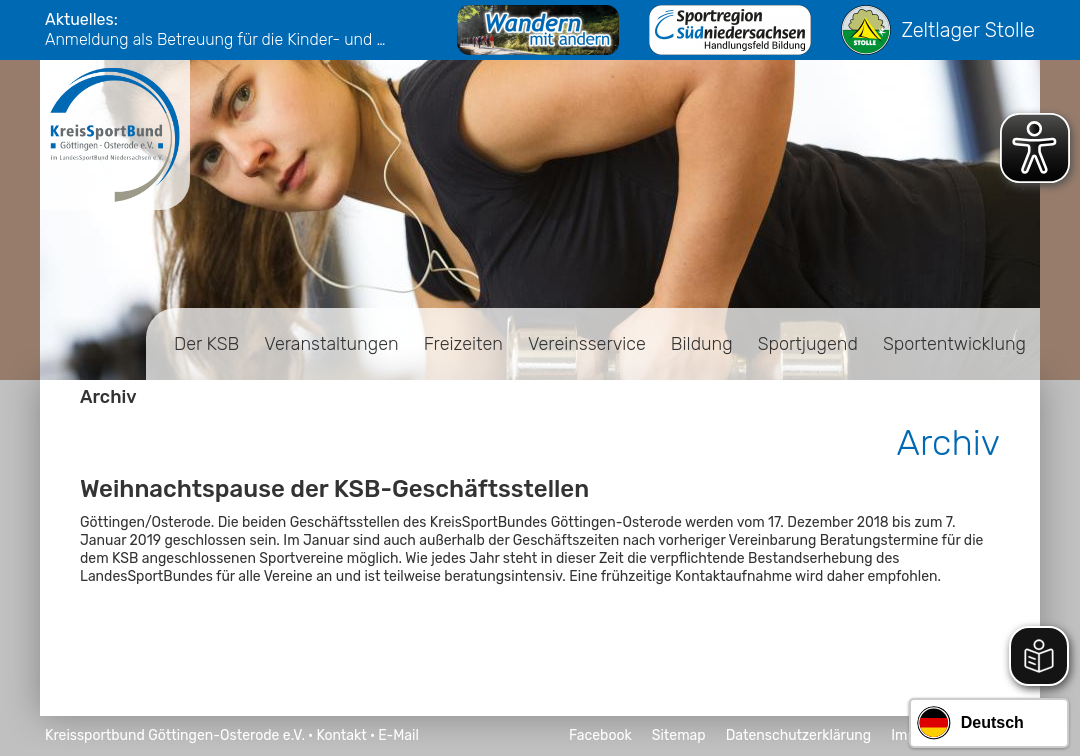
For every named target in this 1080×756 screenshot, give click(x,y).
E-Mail (398, 735)
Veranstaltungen (331, 344)
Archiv (108, 397)
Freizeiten (463, 344)
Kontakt (341, 735)
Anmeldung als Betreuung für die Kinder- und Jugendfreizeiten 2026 (220, 39)
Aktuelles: (81, 19)
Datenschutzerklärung (799, 735)
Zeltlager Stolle (938, 30)
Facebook (600, 735)
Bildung (702, 344)
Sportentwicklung (954, 344)
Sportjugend (808, 344)
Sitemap (679, 735)
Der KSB (206, 344)
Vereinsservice (587, 344)
